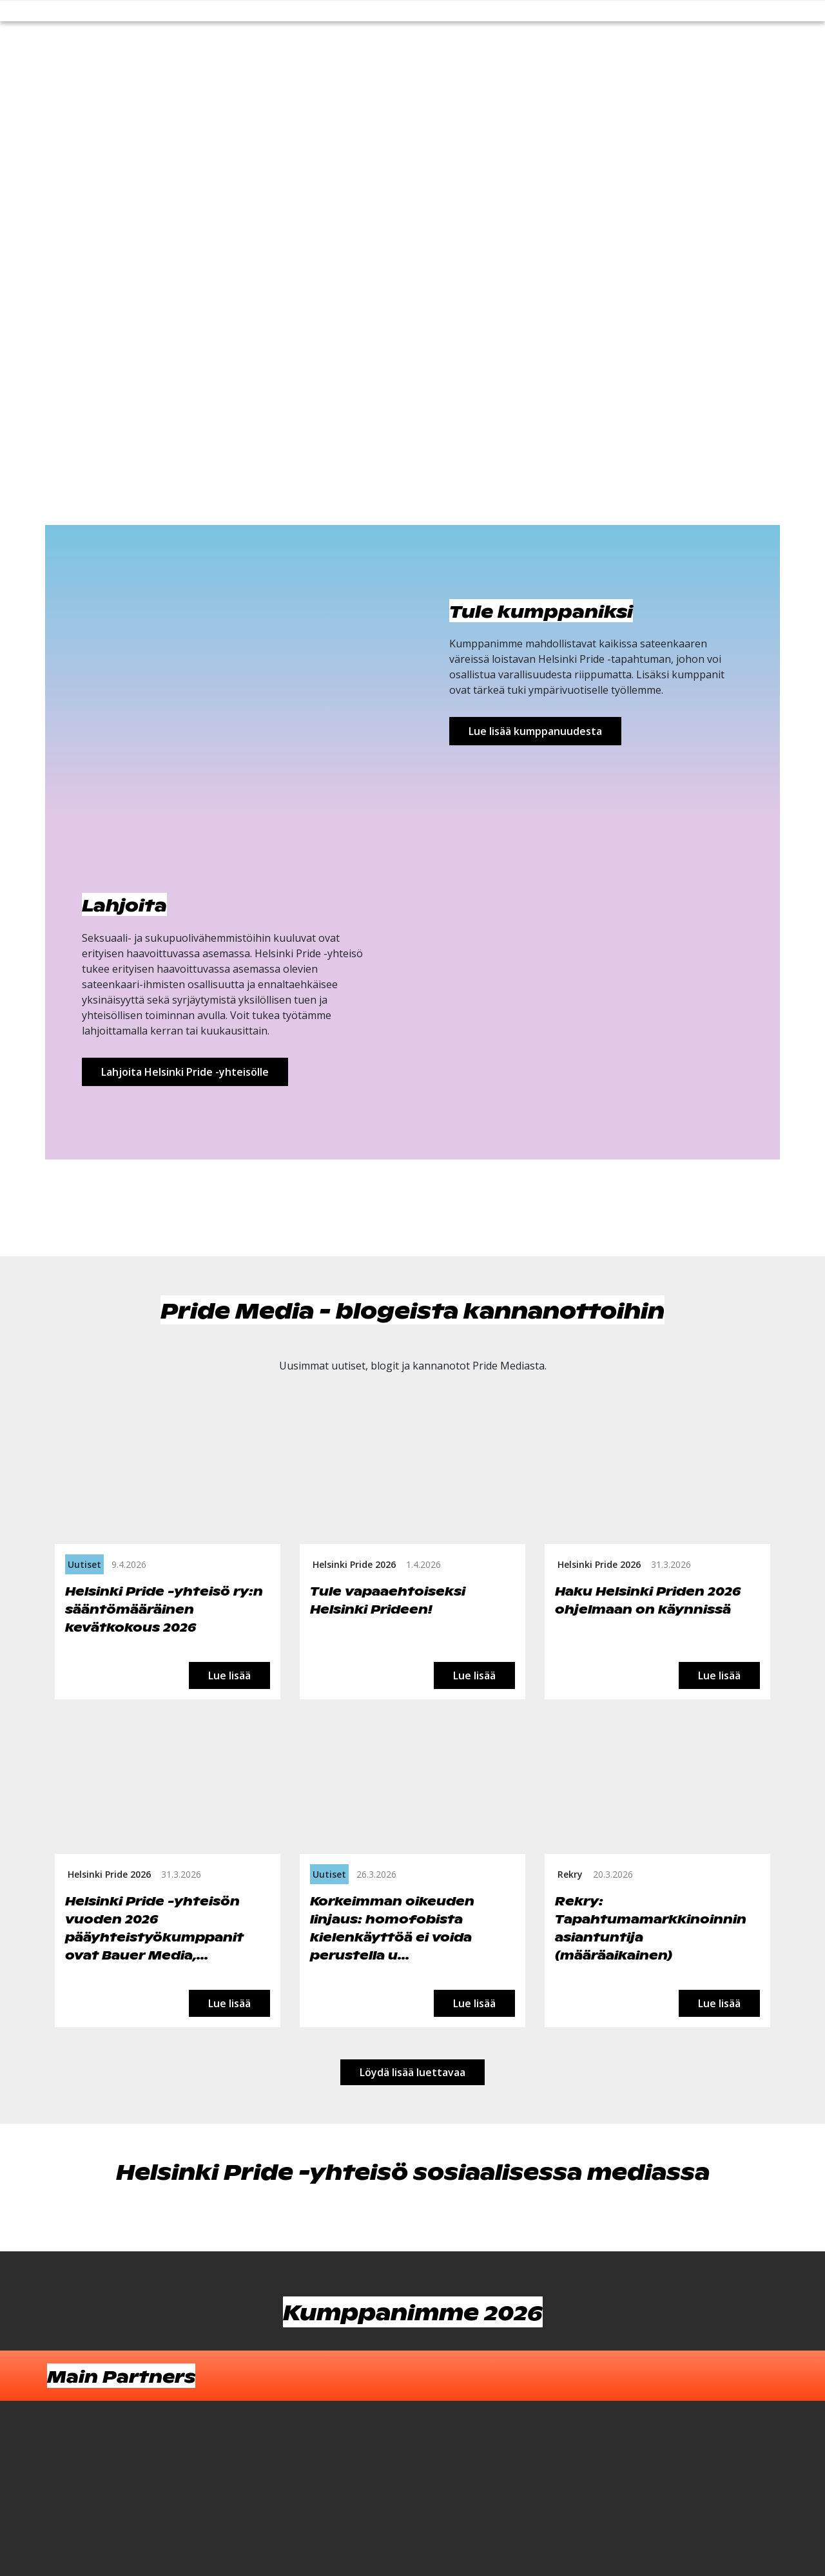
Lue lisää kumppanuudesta (535, 731)
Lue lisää (229, 1675)
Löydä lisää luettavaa (412, 2072)
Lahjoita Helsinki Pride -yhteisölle (185, 1072)
